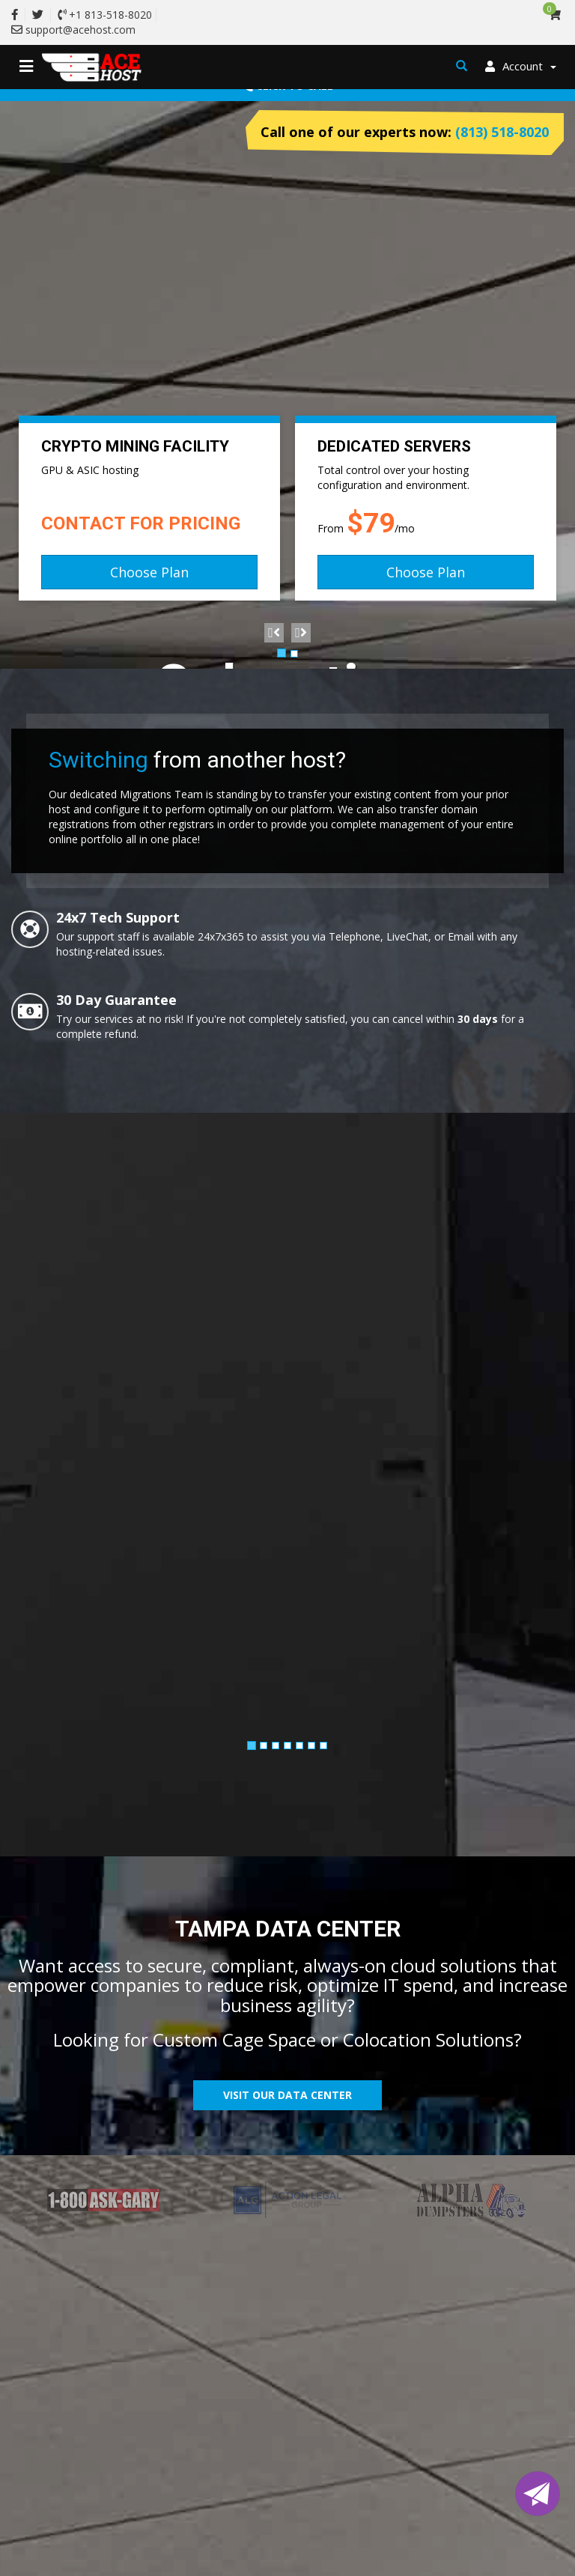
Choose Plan (149, 572)
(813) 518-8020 (502, 132)
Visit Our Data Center (287, 2095)
